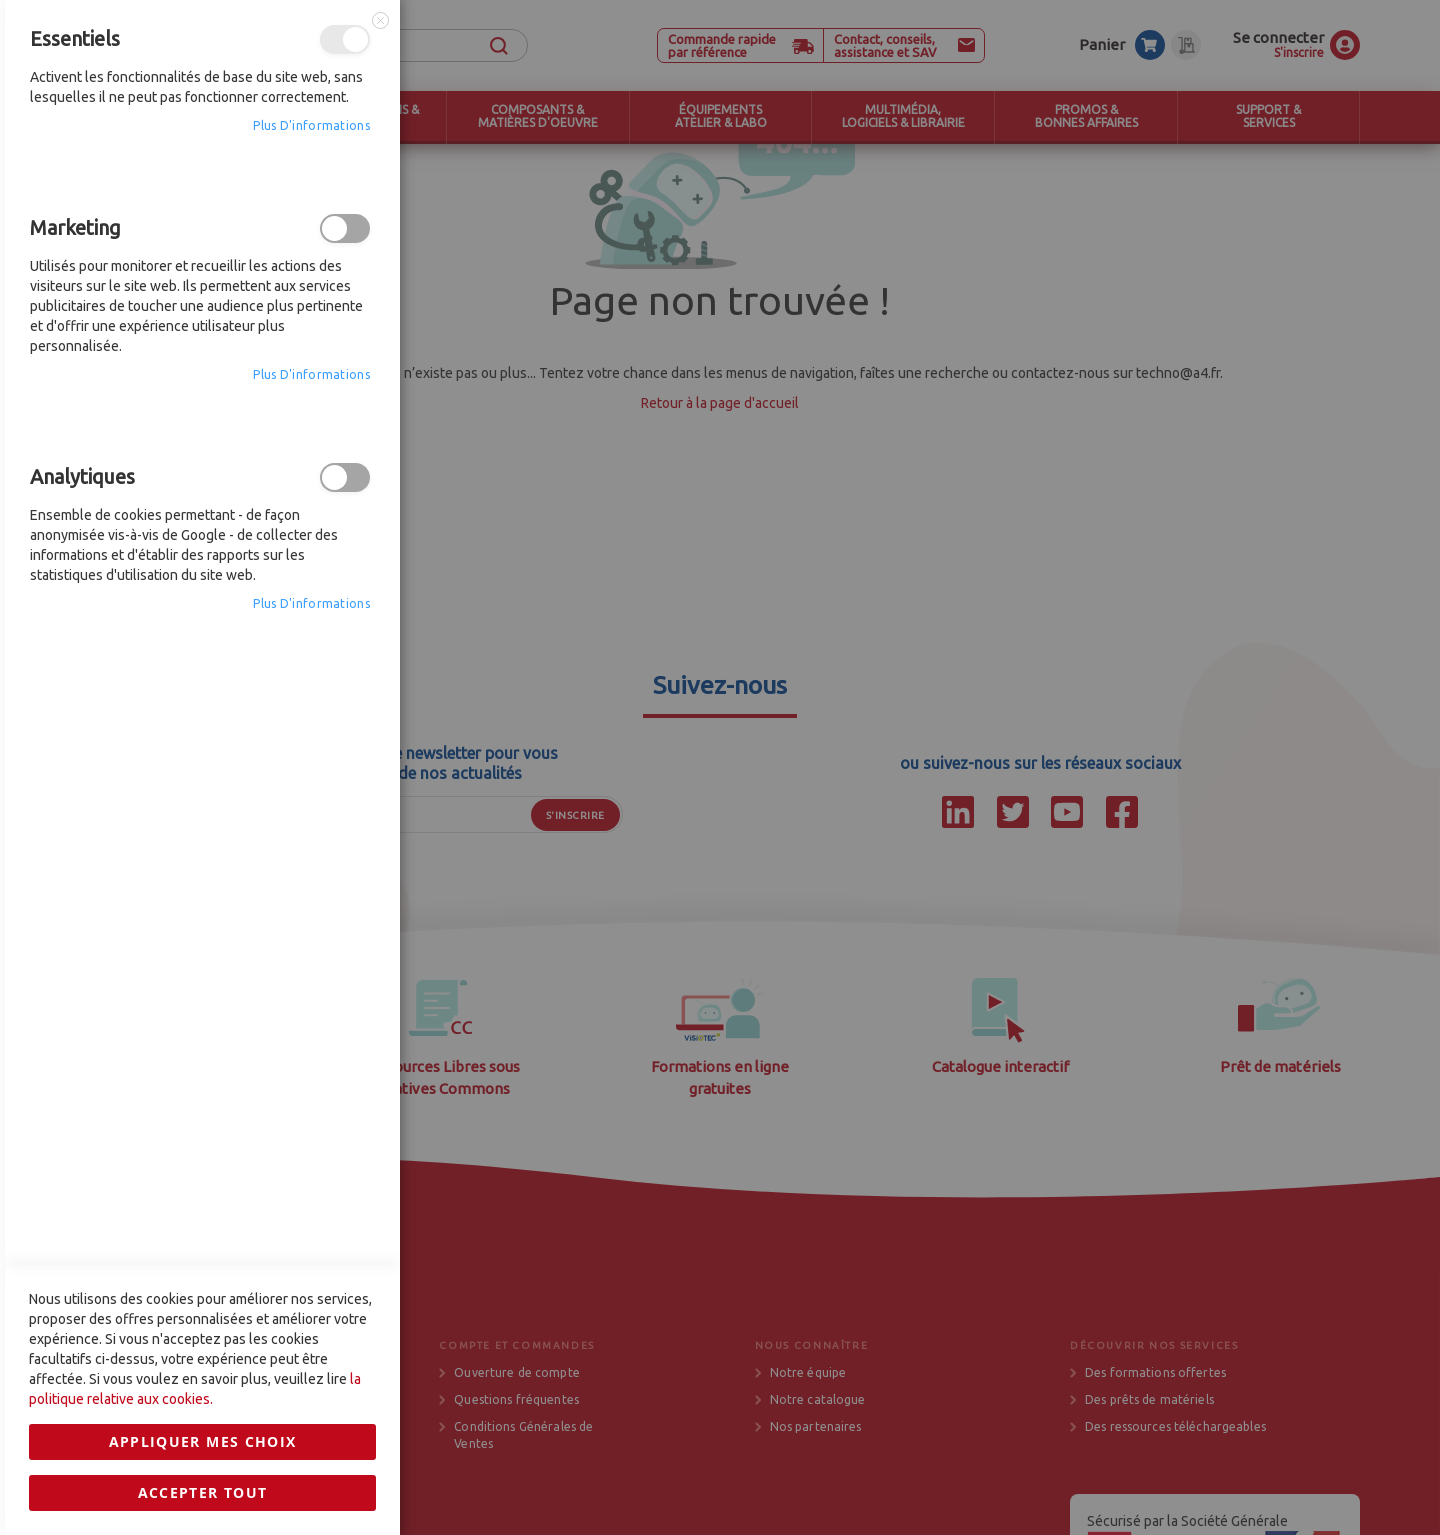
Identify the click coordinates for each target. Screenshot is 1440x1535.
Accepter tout (203, 1117)
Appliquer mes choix (203, 1066)
